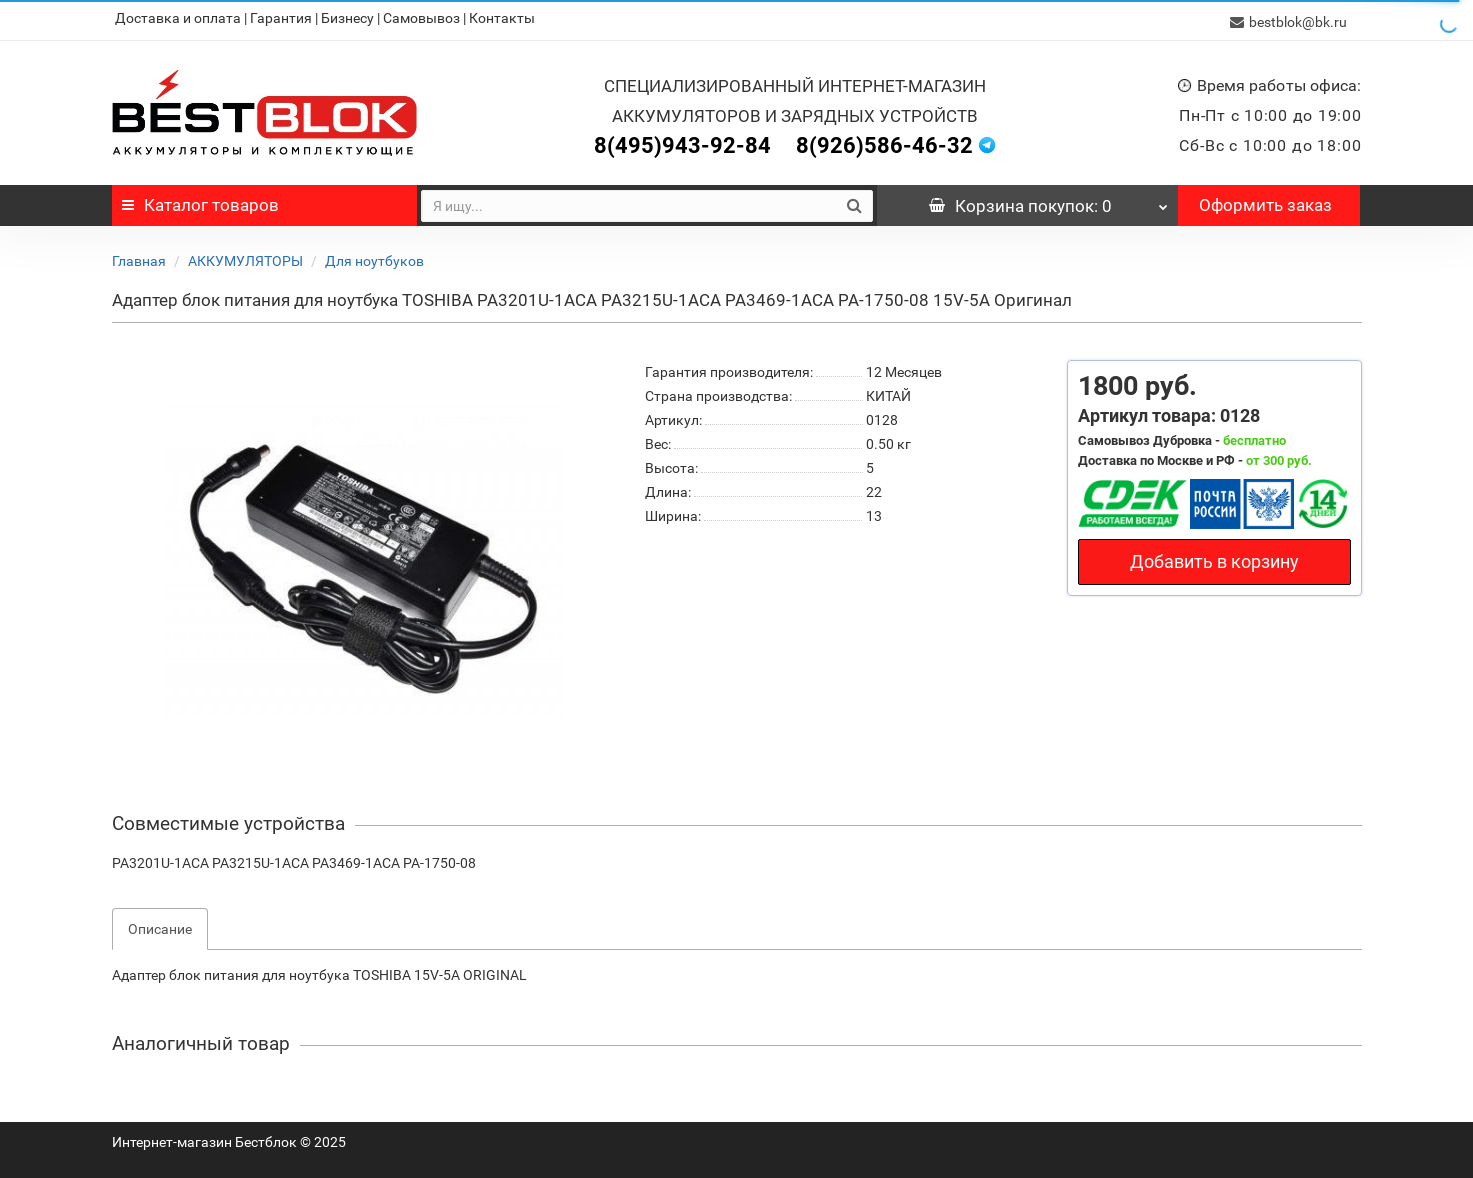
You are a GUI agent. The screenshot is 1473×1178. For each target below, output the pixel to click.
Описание (160, 925)
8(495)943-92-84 (682, 141)
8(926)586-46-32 (884, 141)
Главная (139, 257)
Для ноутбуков (374, 257)
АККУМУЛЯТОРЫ (245, 257)
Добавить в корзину (1214, 557)
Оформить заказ (1265, 201)
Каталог (200, 201)
